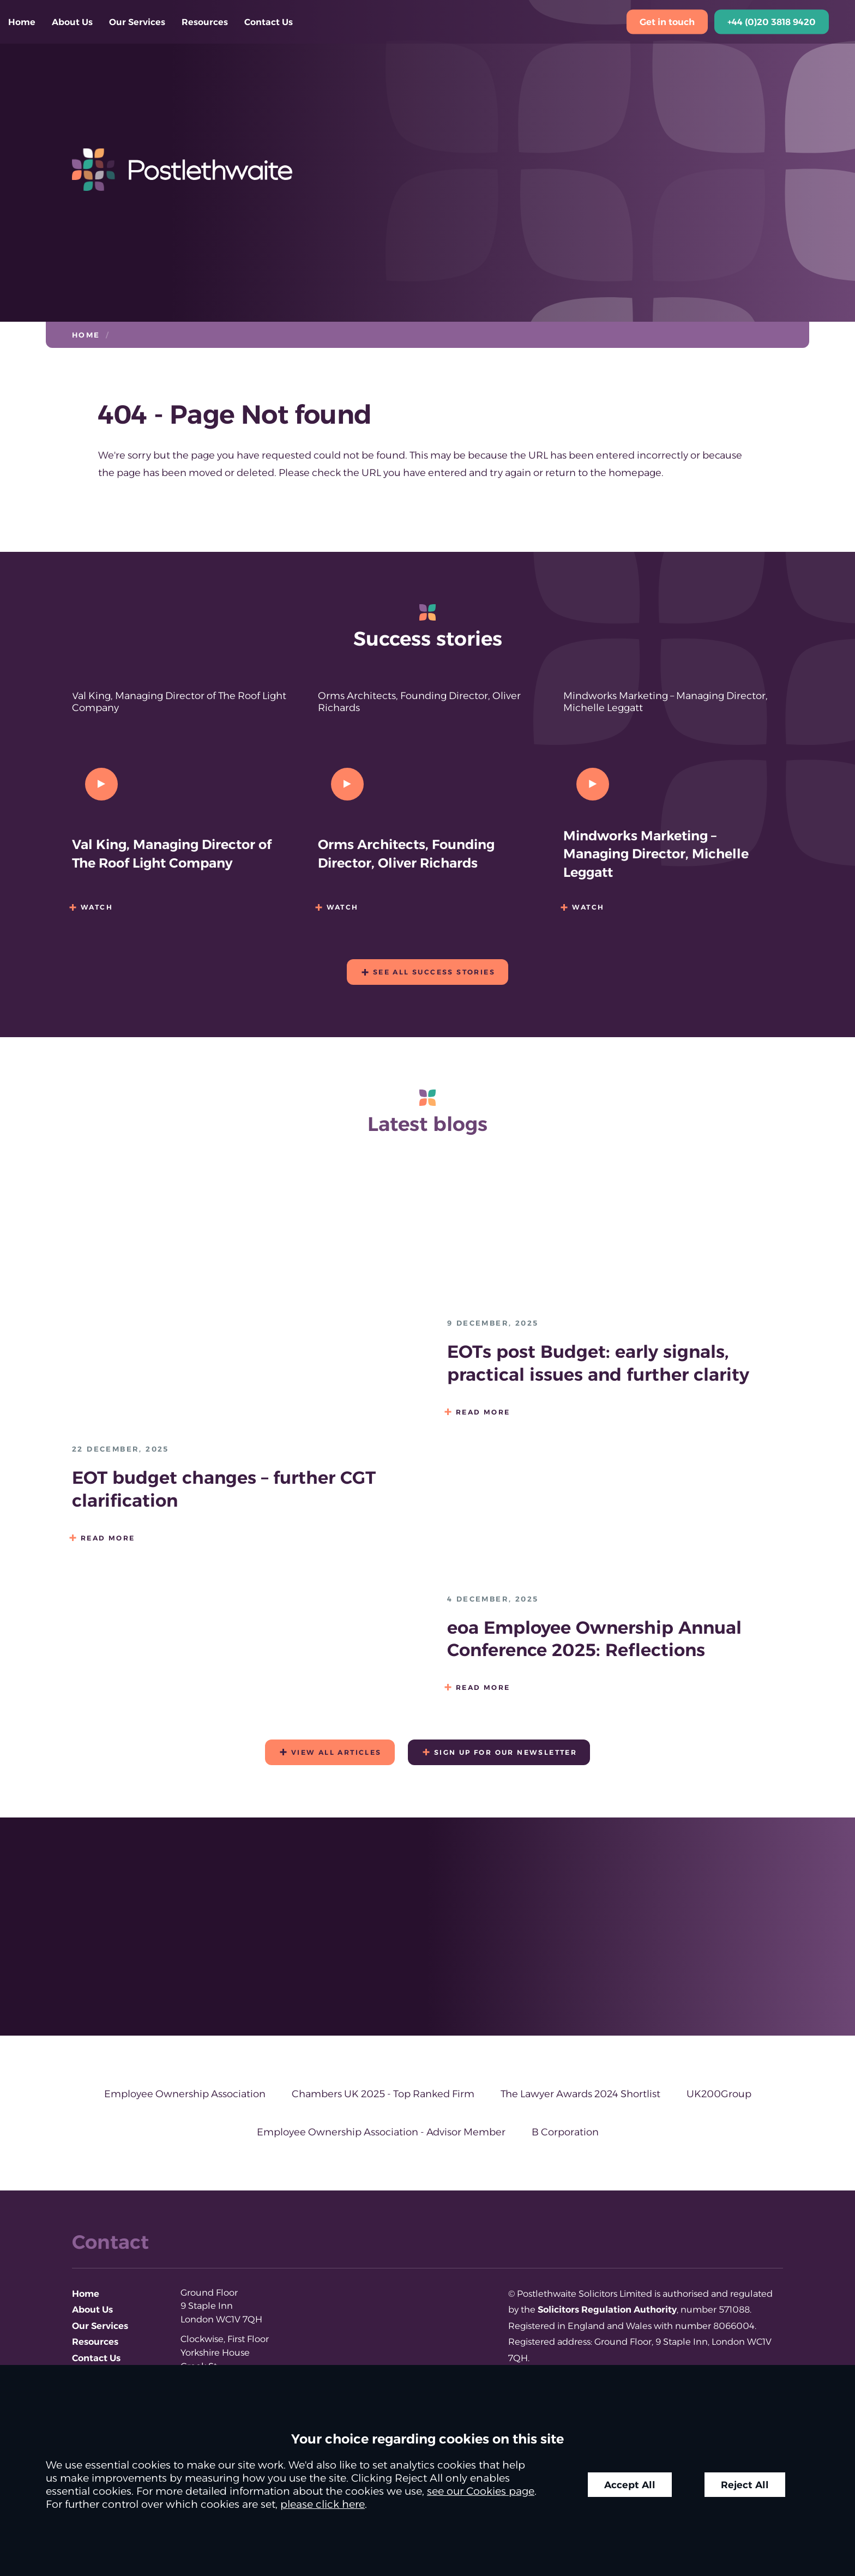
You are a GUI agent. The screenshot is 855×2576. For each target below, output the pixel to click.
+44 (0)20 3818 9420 (771, 21)
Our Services (137, 22)
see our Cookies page (480, 2490)
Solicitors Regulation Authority (607, 2309)
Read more (108, 1538)
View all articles (336, 1752)
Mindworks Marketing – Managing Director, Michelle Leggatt (656, 854)
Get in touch (667, 21)
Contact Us (268, 22)
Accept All (629, 2484)
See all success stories (434, 972)
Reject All (745, 2484)
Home (21, 22)
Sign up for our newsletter (505, 1752)
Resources (205, 22)
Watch (97, 907)
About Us (72, 22)
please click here (322, 2504)
